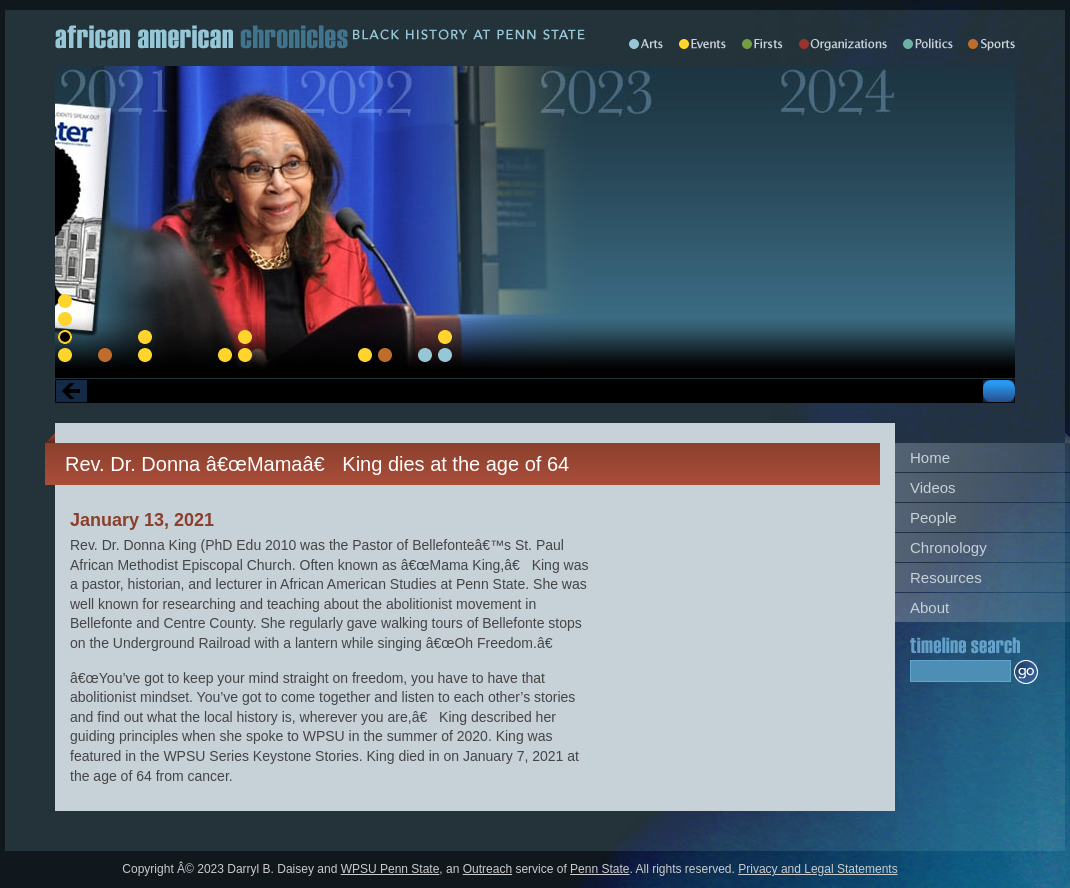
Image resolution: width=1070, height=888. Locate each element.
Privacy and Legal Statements (817, 869)
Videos (933, 487)
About (929, 607)
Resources (946, 577)
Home (930, 457)
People (933, 517)
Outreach (487, 869)
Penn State (599, 869)
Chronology (948, 547)
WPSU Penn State (390, 869)
